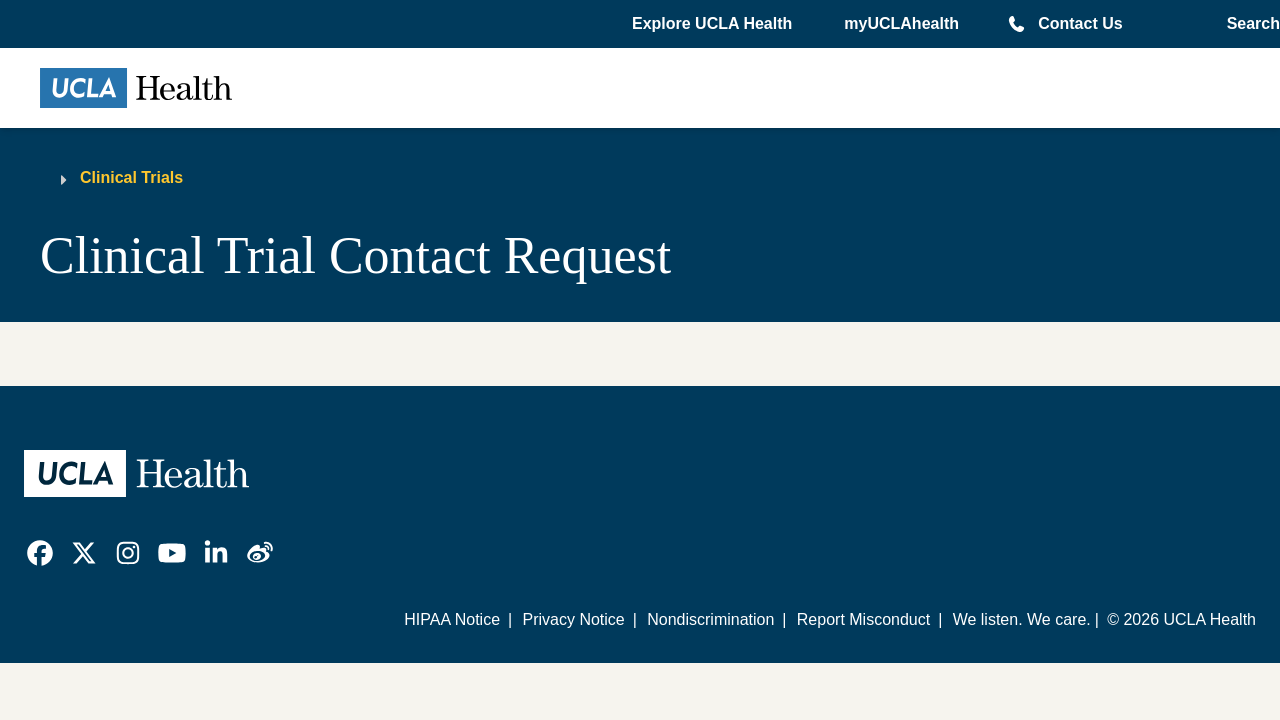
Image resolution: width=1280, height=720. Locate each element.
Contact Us (1080, 23)
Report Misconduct (863, 619)
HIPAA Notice (452, 619)
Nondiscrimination (710, 619)
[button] (714, 24)
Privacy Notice (573, 619)
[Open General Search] (1249, 24)
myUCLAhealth (901, 23)
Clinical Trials (131, 177)
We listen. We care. (1022, 619)
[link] (40, 553)
